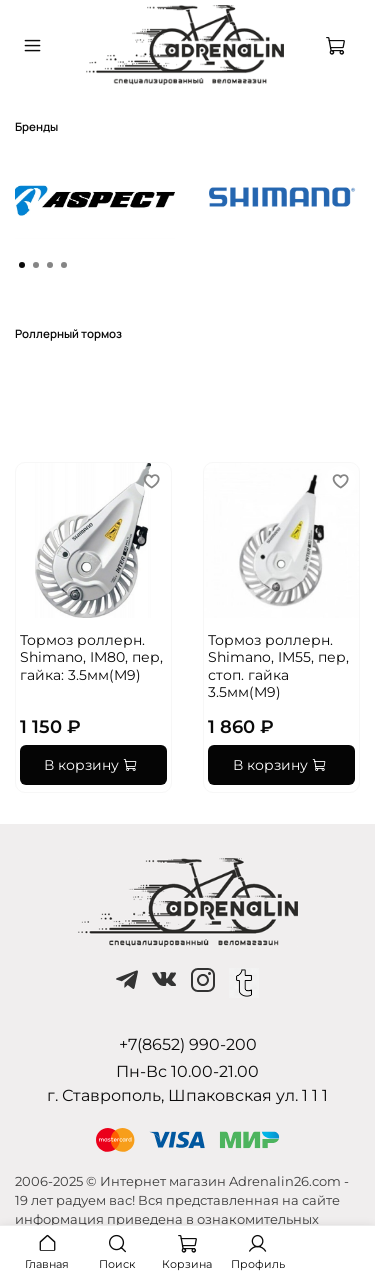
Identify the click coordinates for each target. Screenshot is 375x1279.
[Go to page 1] (22, 265)
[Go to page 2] (36, 265)
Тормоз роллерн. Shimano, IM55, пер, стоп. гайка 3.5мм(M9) (278, 666)
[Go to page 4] (64, 265)
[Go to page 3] (50, 265)
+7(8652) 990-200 (188, 1044)
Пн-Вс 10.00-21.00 (187, 1071)
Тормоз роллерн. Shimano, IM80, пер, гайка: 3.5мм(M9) (91, 657)
